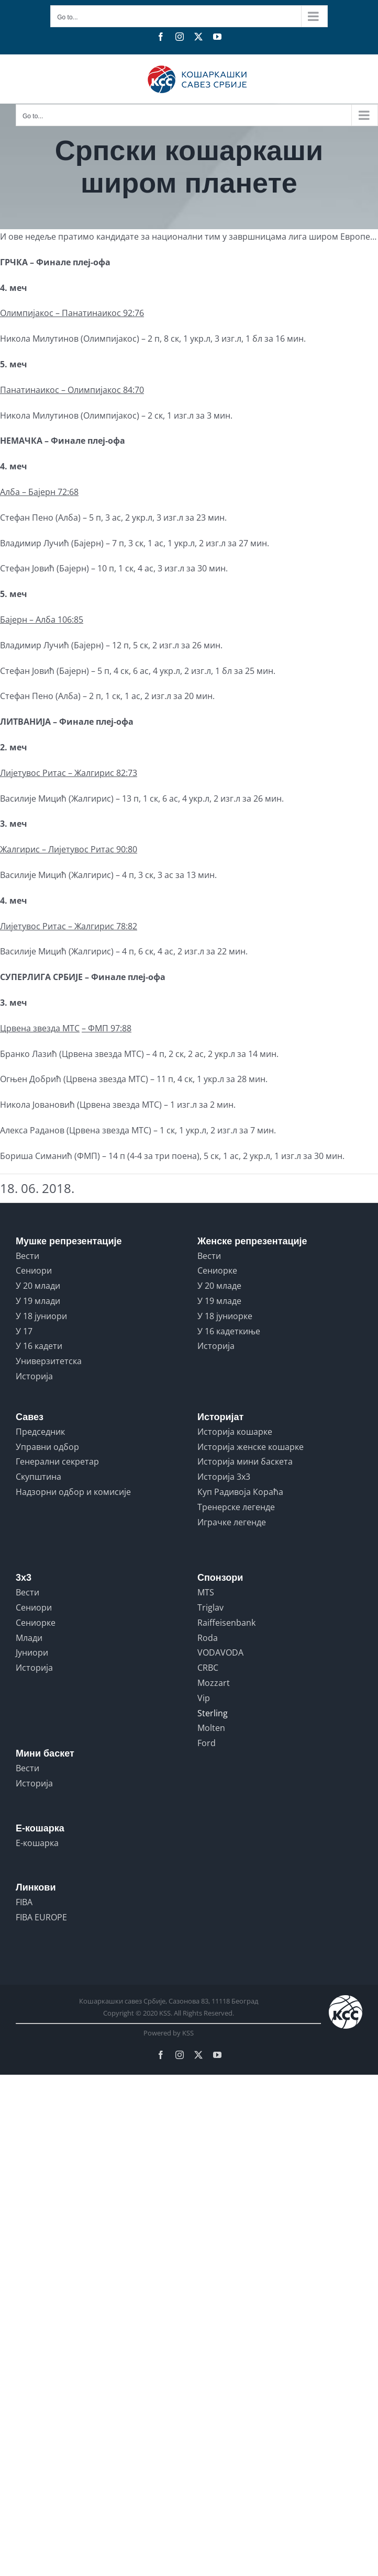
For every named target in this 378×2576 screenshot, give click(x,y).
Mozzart (213, 1683)
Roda (207, 1638)
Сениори (34, 1270)
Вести (27, 1256)
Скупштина (38, 1476)
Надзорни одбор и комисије (73, 1492)
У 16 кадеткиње (228, 1331)
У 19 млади (38, 1301)
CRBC (207, 1667)
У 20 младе (219, 1285)
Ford (206, 1743)
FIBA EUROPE (41, 1917)
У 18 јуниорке (224, 1316)
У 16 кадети (39, 1346)
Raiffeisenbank (226, 1622)
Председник (40, 1431)
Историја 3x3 (223, 1476)
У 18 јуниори (41, 1316)
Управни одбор (47, 1447)
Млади (29, 1638)
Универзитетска (49, 1361)
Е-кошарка (37, 1843)
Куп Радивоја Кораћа (240, 1492)
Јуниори (32, 1652)
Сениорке (217, 1270)
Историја (34, 1376)
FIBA (24, 1902)
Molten (211, 1728)
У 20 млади (38, 1285)
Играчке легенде (231, 1522)
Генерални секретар (57, 1461)
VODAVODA (220, 1652)
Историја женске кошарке (250, 1447)
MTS (205, 1592)
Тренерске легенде (236, 1507)
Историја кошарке (234, 1431)
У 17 (24, 1331)
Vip (203, 1698)
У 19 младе (219, 1301)
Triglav (210, 1607)
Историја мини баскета (245, 1461)
